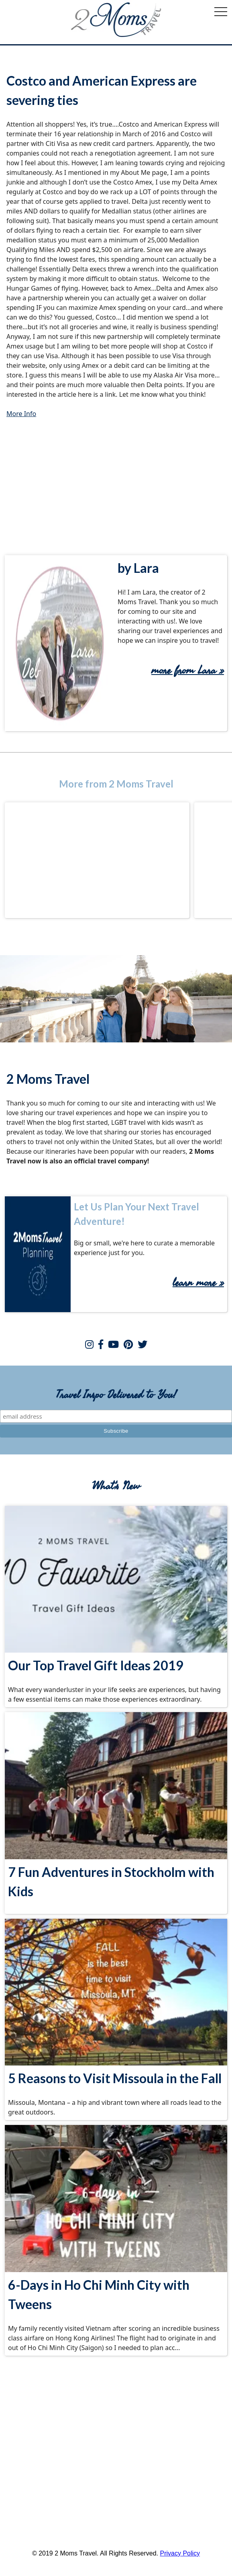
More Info (21, 413)
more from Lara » (187, 670)
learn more (196, 1282)
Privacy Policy (180, 2553)
